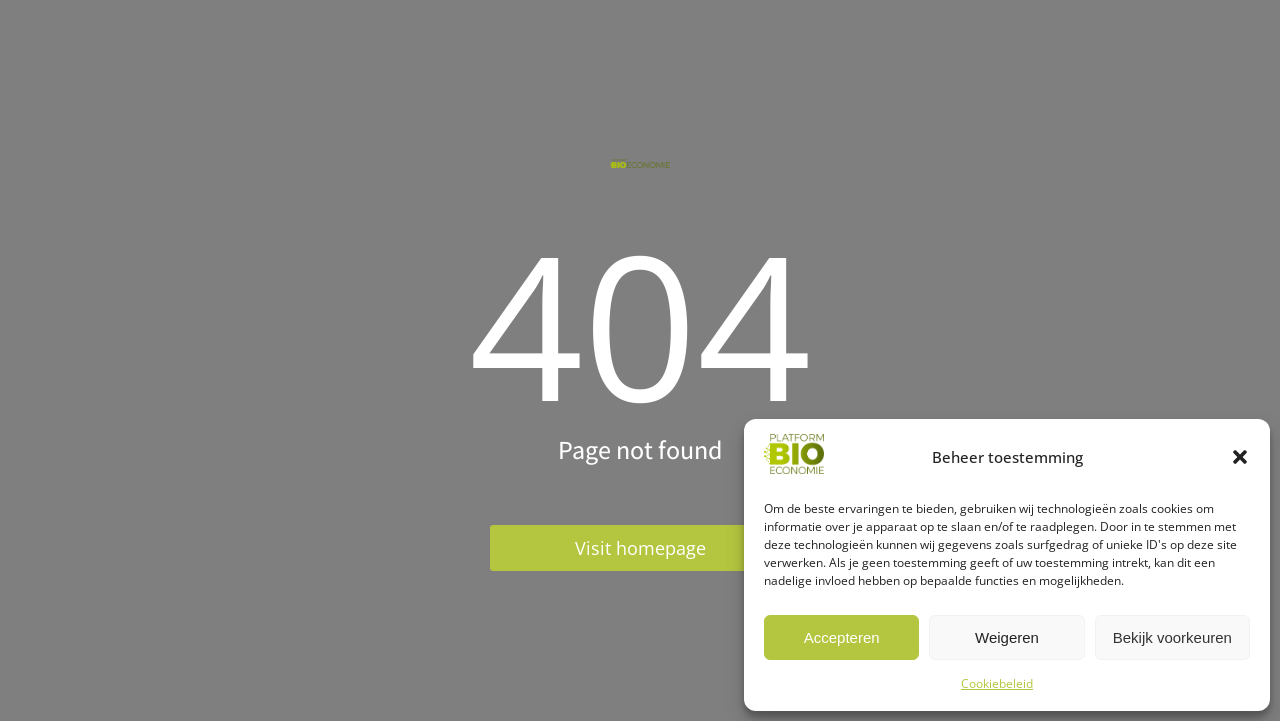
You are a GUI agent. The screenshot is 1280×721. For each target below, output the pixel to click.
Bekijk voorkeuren (1172, 637)
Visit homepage (640, 548)
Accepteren (842, 637)
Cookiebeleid (997, 683)
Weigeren (1007, 637)
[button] (1240, 457)
